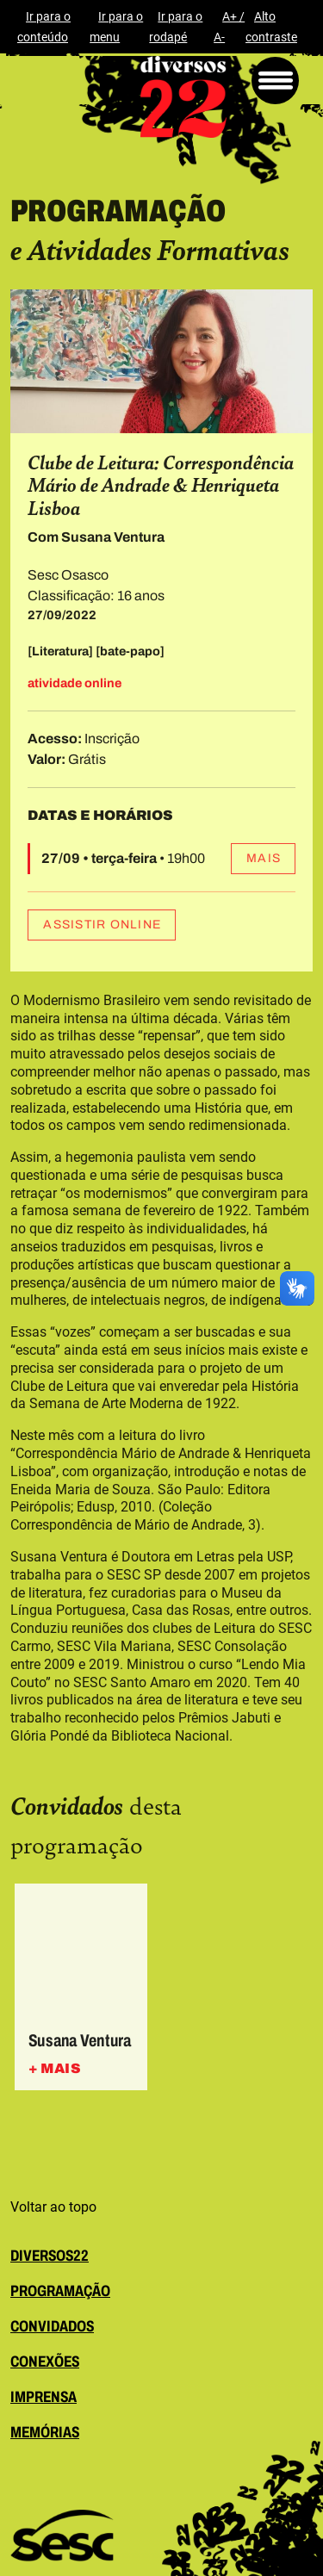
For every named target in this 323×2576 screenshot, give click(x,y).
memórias (44, 2432)
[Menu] (275, 80)
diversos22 (49, 2255)
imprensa (43, 2396)
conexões (44, 2361)
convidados (52, 2326)
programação (60, 2291)
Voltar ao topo (53, 2207)
